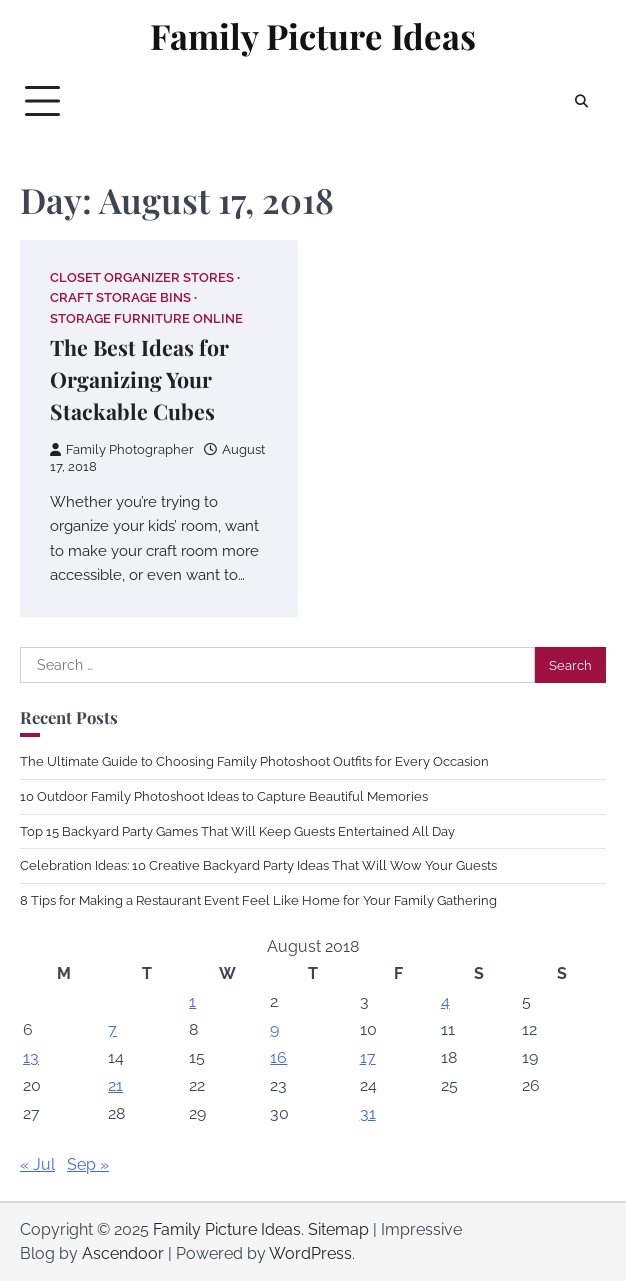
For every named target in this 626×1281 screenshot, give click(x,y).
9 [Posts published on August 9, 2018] (274, 1029)
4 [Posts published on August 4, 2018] (445, 1001)
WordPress (310, 1253)
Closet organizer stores (142, 277)
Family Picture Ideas (313, 36)
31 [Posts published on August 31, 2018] (368, 1113)
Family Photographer (122, 449)
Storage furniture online (146, 318)
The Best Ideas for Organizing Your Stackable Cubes (139, 379)
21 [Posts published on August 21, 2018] (115, 1085)
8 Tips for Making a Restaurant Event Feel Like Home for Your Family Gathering (258, 900)
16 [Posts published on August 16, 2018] (278, 1057)
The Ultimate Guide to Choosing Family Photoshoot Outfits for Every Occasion (254, 761)
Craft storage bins (120, 297)
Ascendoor (123, 1253)
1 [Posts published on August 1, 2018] (192, 1001)
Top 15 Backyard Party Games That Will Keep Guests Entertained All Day (237, 831)
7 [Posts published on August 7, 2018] (112, 1029)
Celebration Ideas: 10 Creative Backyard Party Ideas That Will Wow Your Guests (258, 865)
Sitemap (338, 1229)
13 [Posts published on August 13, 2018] (31, 1057)
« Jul (37, 1164)
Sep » (88, 1164)
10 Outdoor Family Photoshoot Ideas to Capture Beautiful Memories (224, 796)
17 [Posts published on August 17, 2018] (368, 1057)
